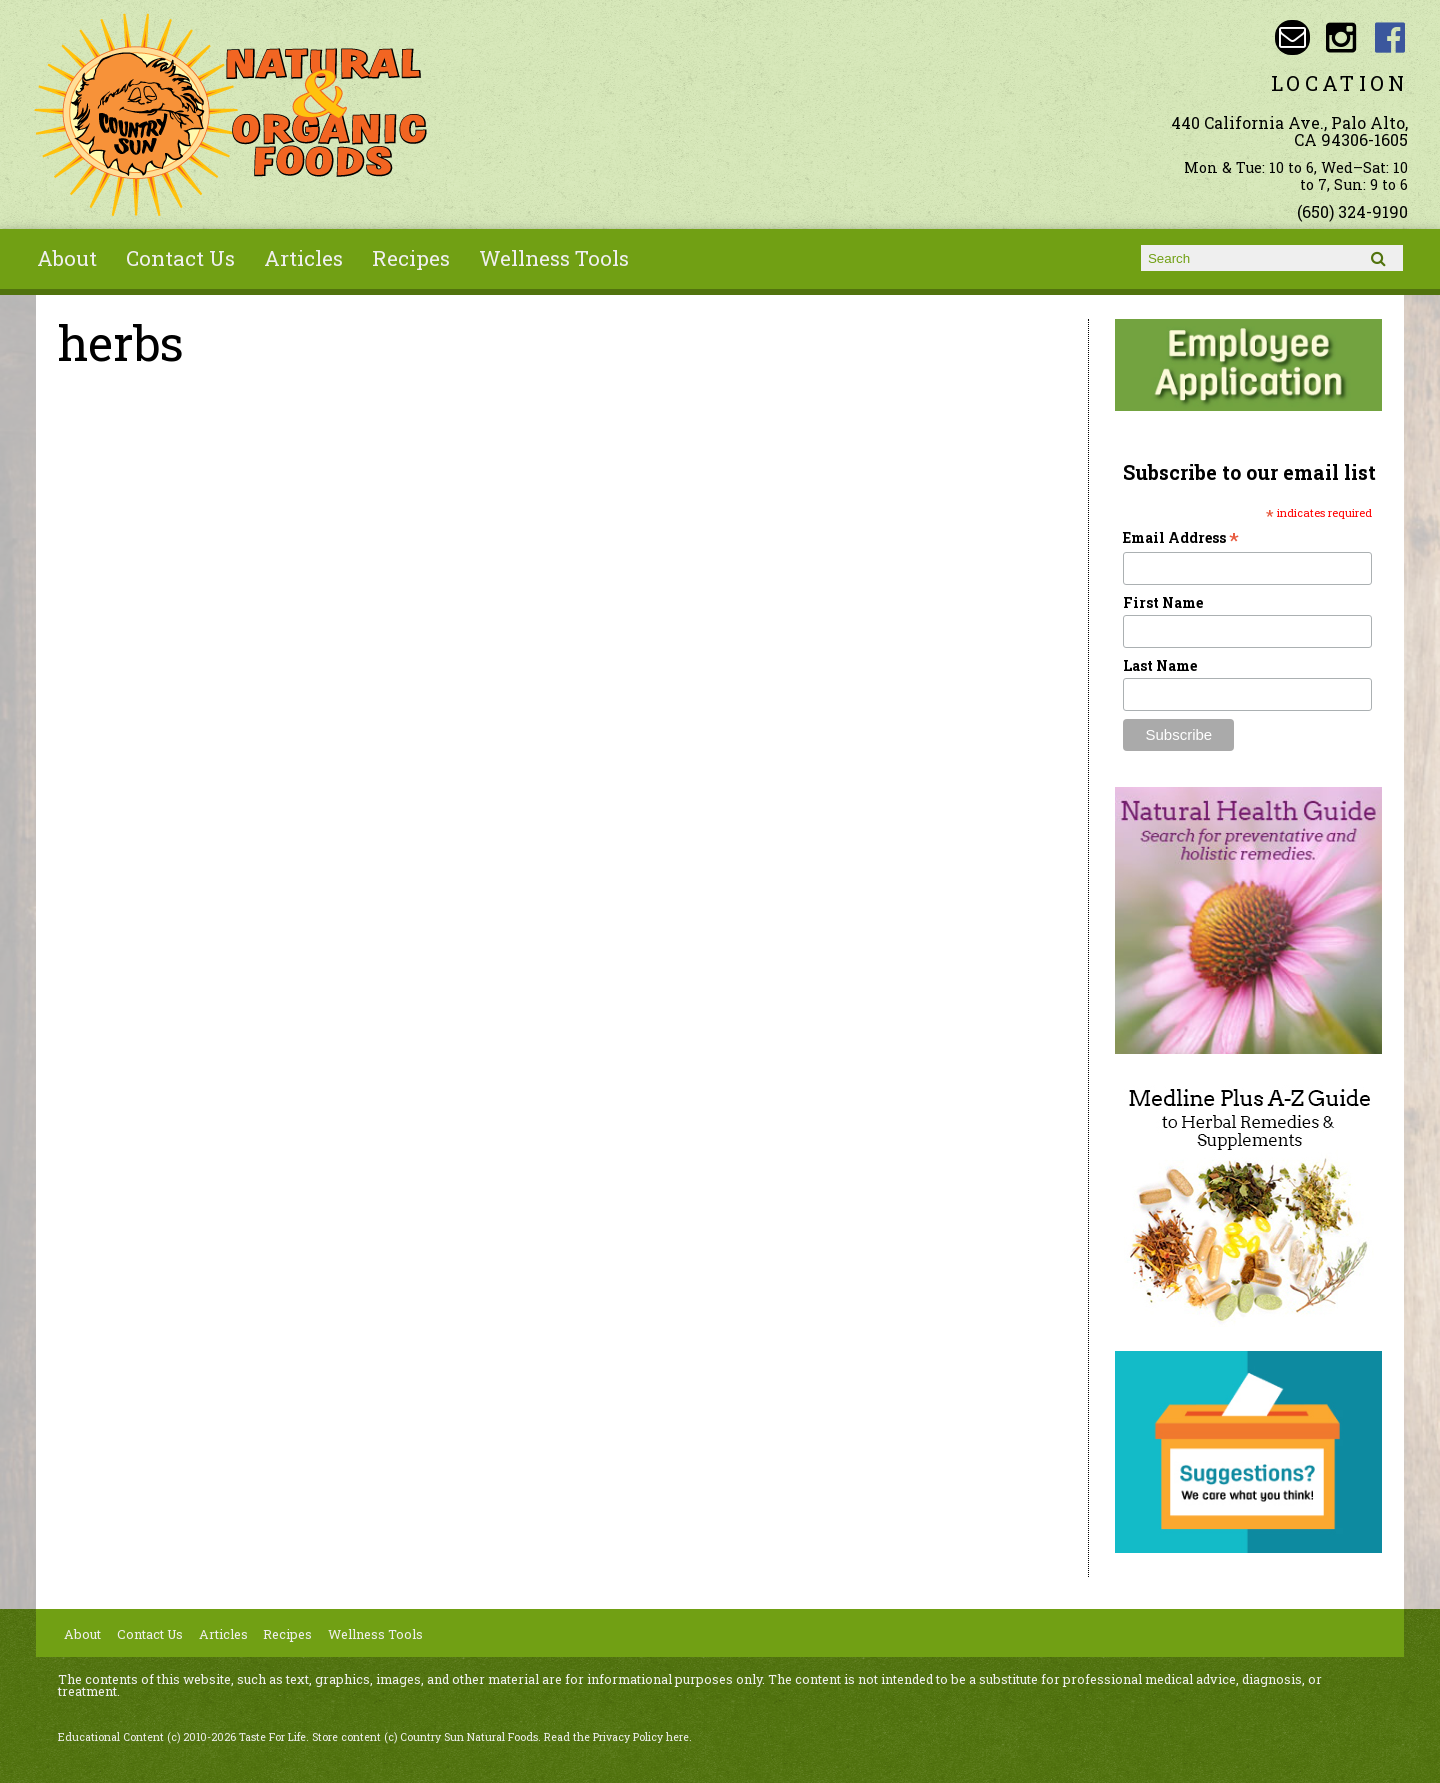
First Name (1163, 602)
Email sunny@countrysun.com (1292, 37)
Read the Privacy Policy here (616, 1737)
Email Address (1181, 537)
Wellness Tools (554, 258)
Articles (303, 258)
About (67, 258)
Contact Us (180, 258)
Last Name (1160, 665)
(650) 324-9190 (1352, 211)
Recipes (411, 258)
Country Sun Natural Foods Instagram (1341, 37)
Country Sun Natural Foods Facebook (1390, 37)
